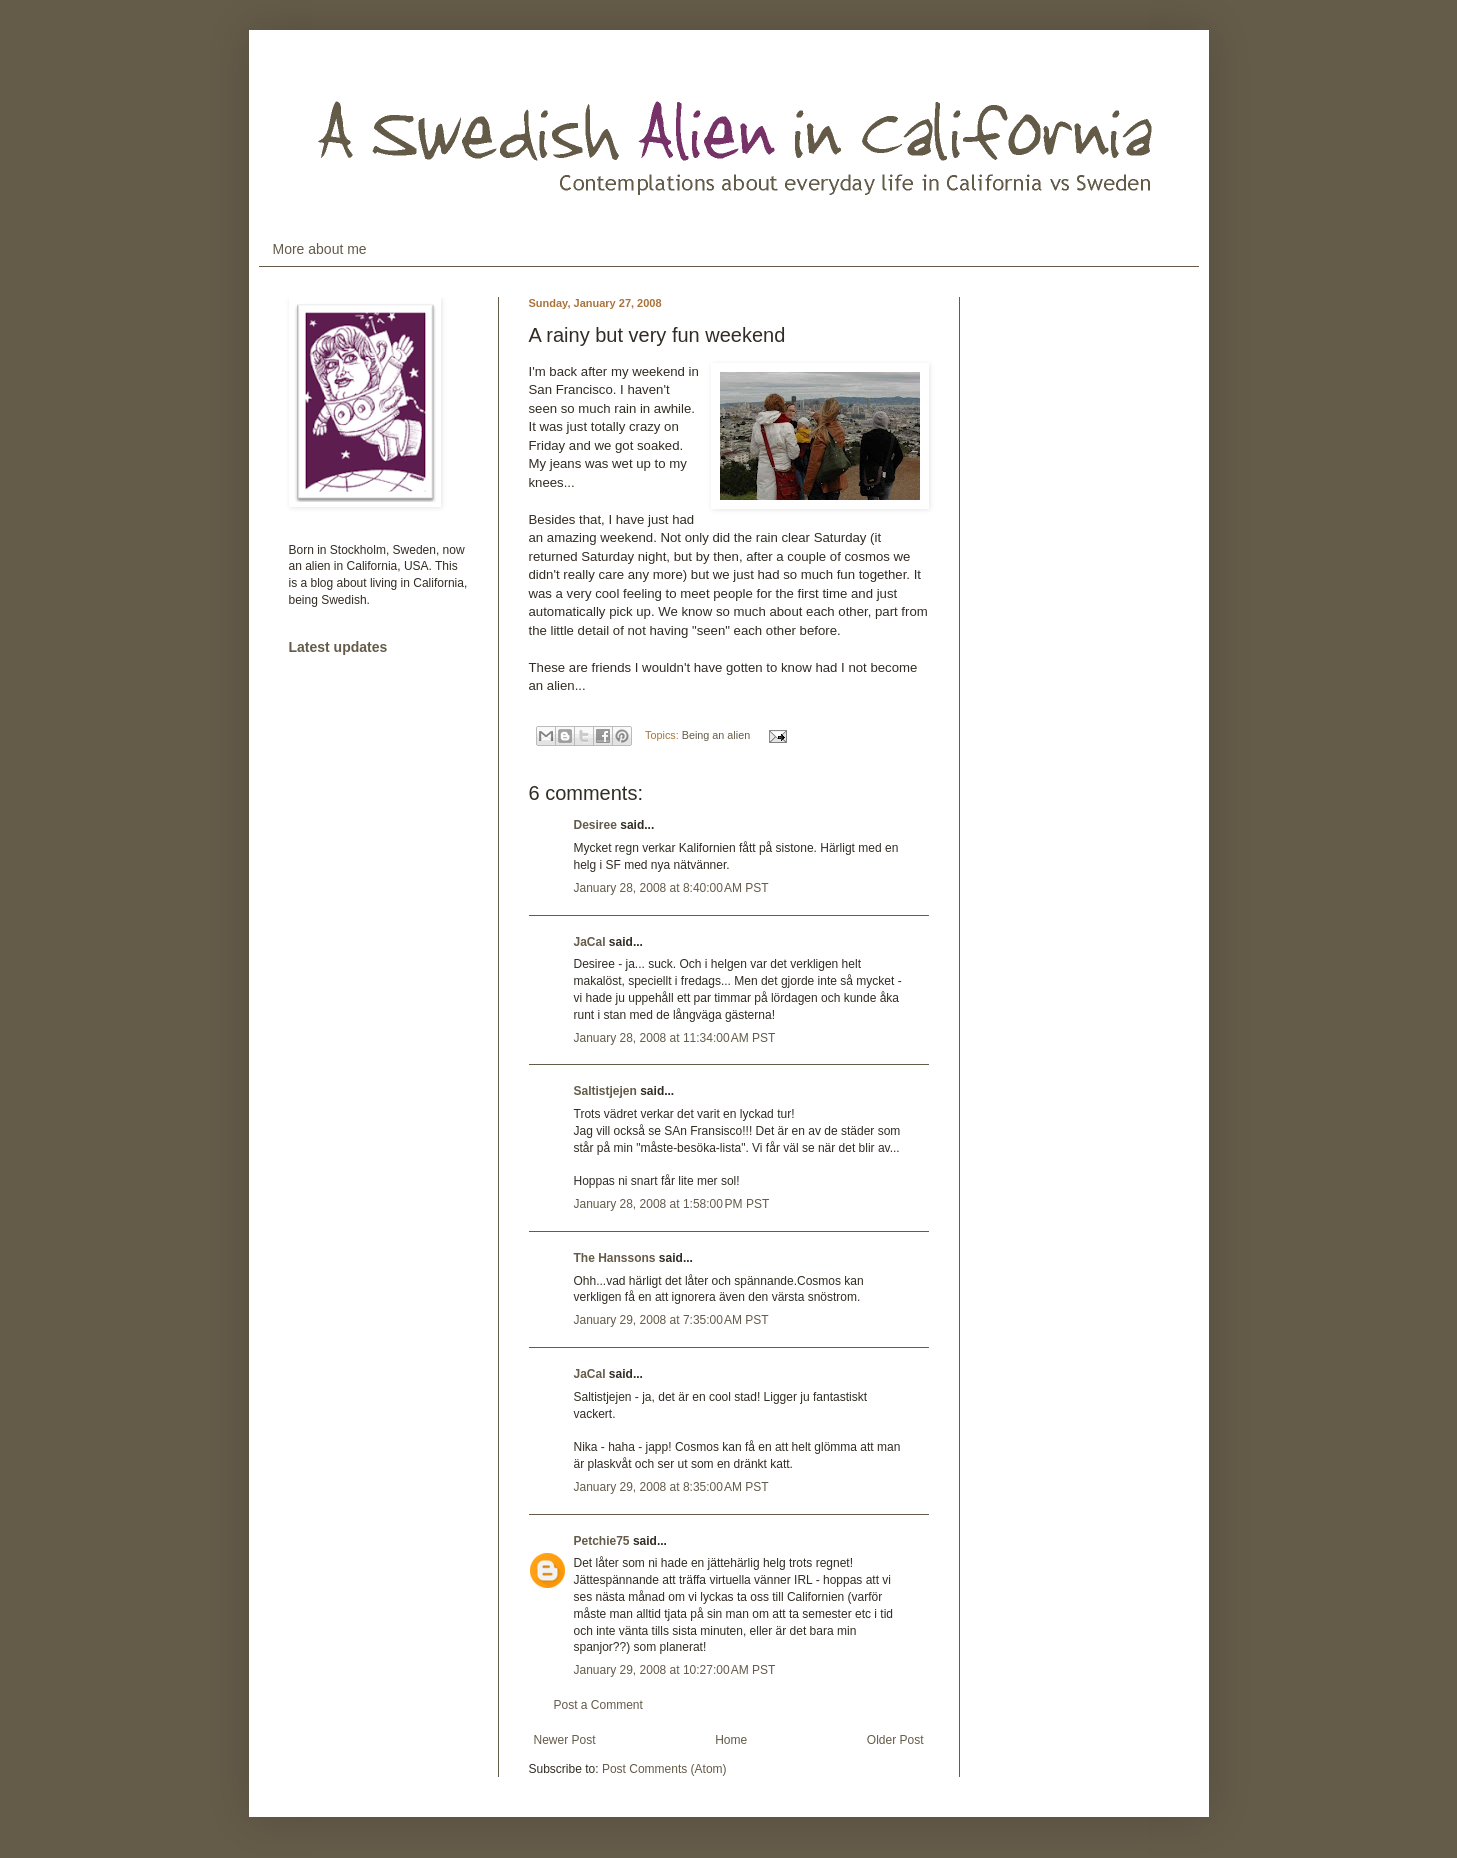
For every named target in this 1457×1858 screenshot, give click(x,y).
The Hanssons (615, 1258)
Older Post (895, 1740)
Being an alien (716, 735)
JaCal (590, 942)
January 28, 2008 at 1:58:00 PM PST (672, 1204)
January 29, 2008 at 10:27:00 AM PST (675, 1670)
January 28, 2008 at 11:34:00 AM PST (675, 1038)
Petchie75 (602, 1541)
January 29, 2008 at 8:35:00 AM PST (671, 1487)
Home (731, 1740)
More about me (320, 249)
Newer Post (565, 1740)
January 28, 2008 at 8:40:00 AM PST (671, 888)
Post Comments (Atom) (664, 1769)
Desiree (595, 825)
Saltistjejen (605, 1091)
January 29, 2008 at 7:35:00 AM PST (671, 1320)
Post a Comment (598, 1705)
